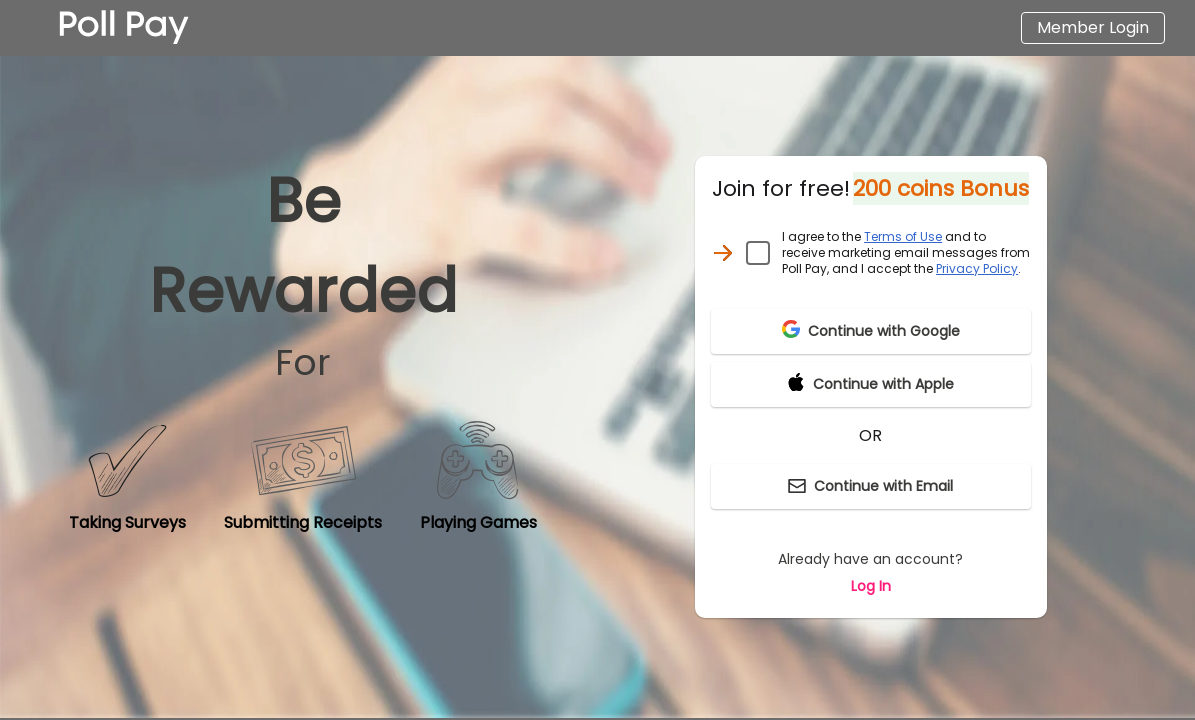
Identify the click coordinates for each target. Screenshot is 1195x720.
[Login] (1093, 28)
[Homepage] (124, 28)
